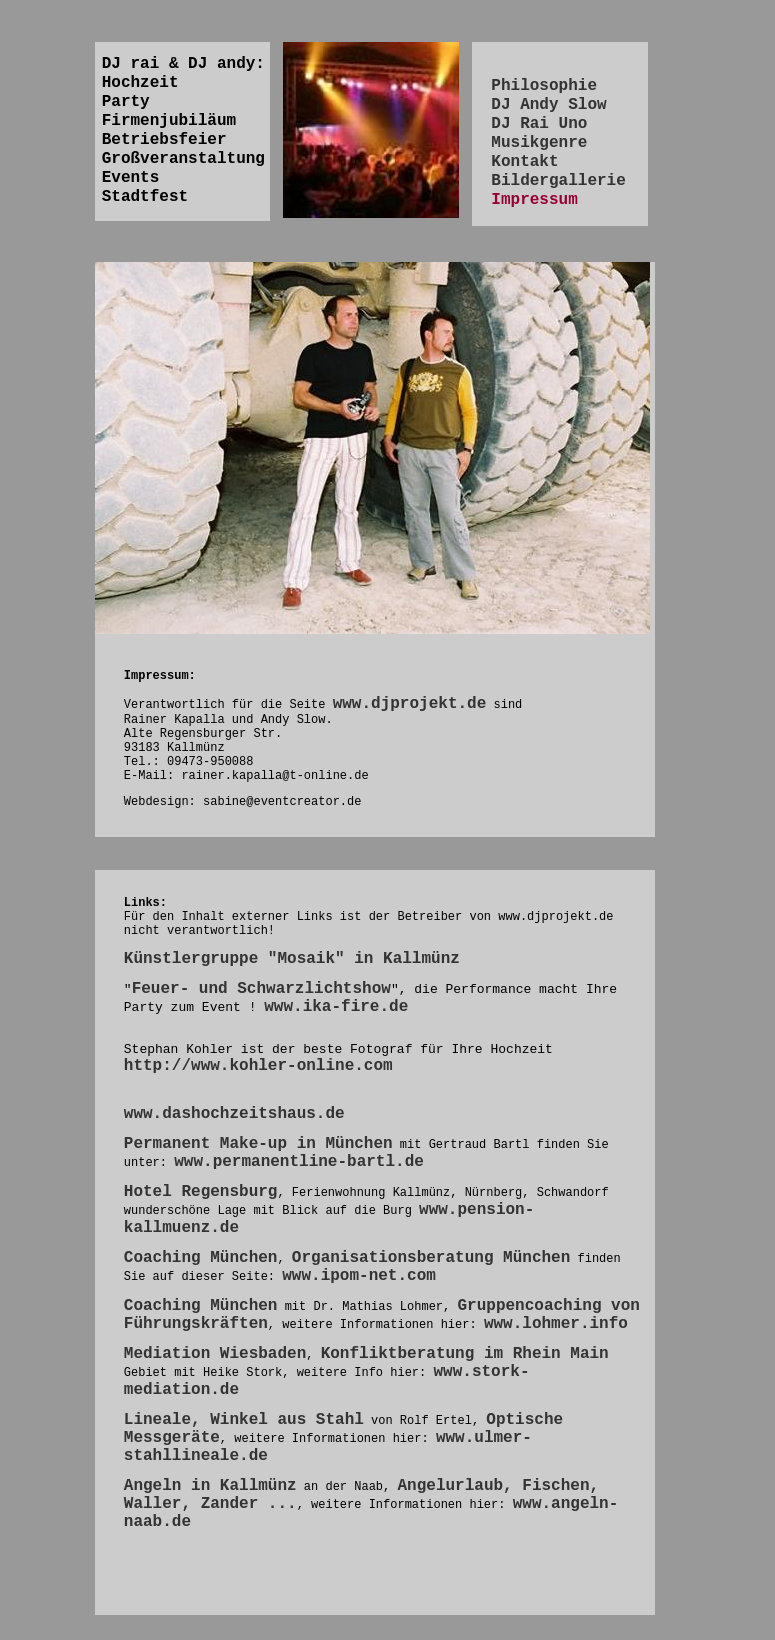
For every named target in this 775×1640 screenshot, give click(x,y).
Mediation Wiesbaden (215, 1354)
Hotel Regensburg (201, 1192)
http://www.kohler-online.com (258, 1066)
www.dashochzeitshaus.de (234, 1114)
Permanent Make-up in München (258, 1144)
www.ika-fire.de (336, 1007)
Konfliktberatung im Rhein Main (465, 1354)
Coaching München (201, 1258)
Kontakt (524, 162)
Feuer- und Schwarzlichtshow (261, 989)
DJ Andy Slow (548, 105)
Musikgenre (539, 143)
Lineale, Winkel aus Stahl (244, 1420)
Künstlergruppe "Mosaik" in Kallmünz (292, 959)
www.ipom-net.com (359, 1276)
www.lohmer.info (556, 1324)
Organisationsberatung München (431, 1258)
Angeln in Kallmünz (210, 1486)
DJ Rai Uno (539, 124)
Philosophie (544, 86)
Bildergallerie (558, 181)
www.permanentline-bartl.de (299, 1162)
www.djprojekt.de (410, 704)
